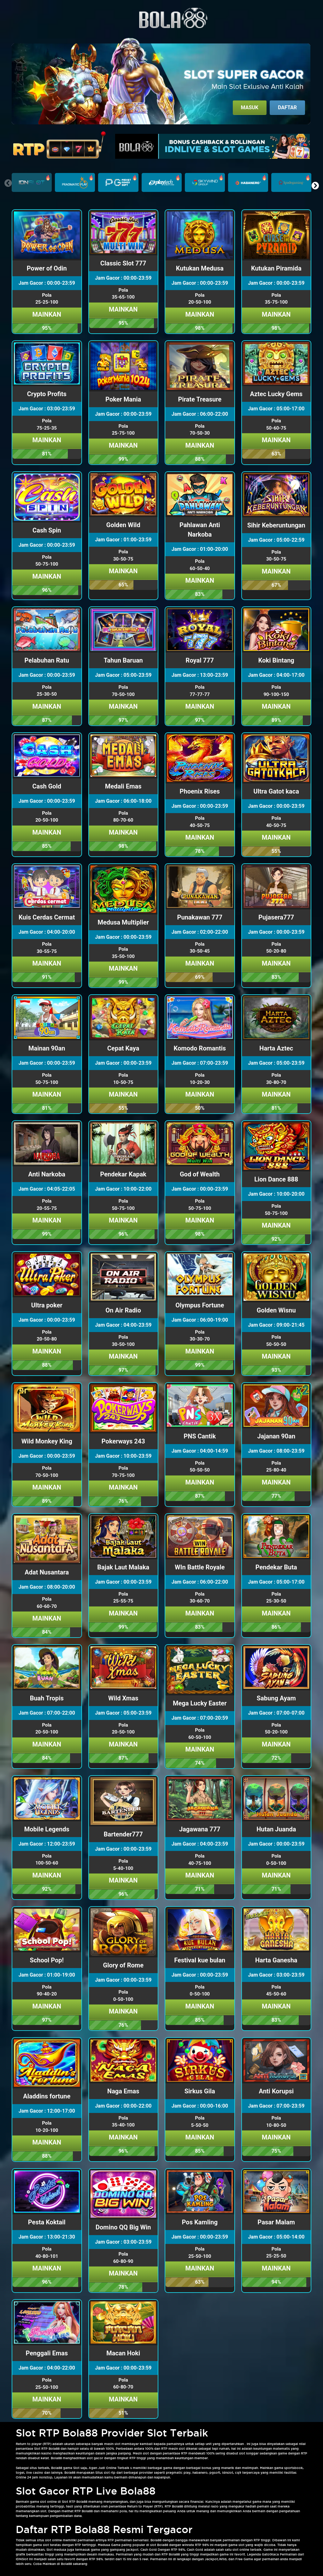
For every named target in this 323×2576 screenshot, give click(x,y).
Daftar (287, 107)
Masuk (249, 107)
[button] (315, 186)
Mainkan (46, 314)
